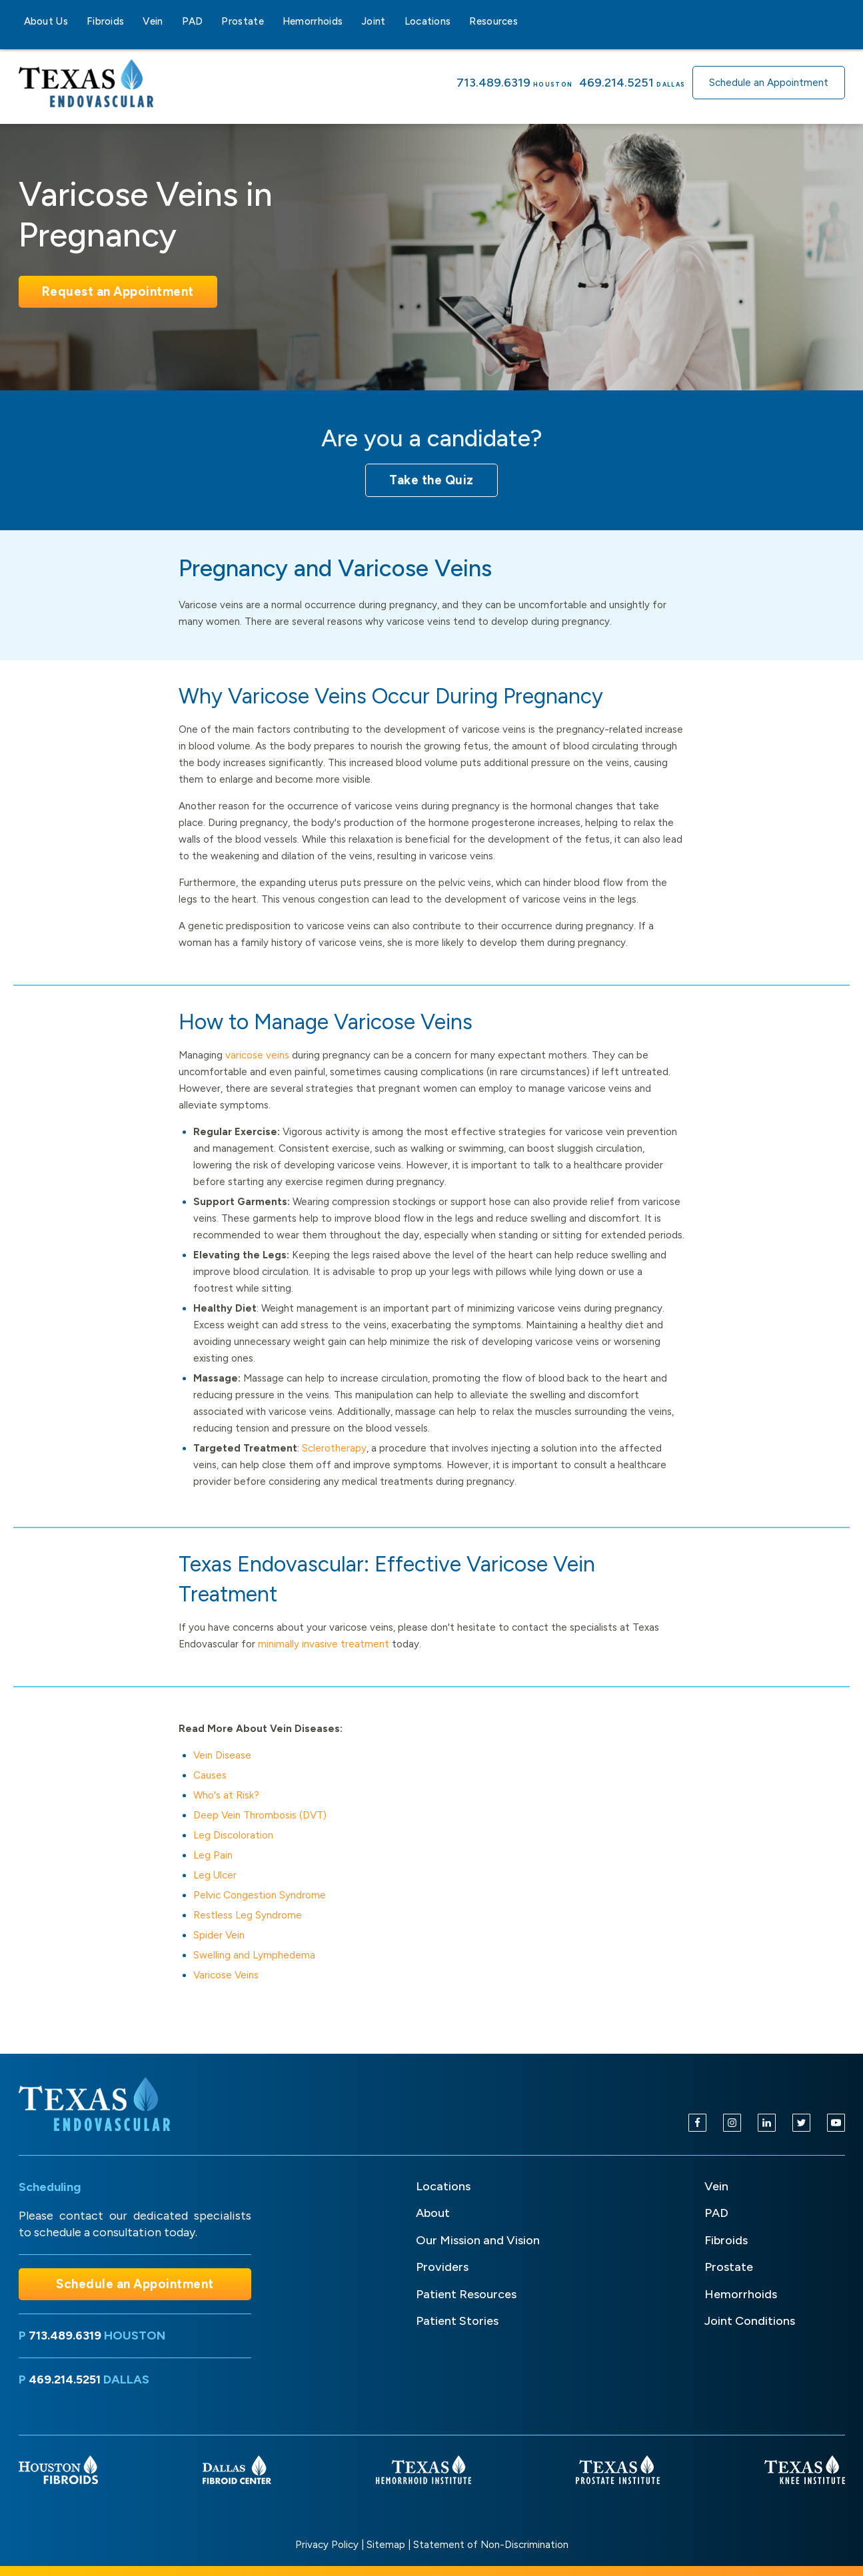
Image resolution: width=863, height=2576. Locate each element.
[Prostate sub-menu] (272, 21)
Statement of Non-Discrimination (490, 2545)
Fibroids (105, 21)
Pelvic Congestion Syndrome (259, 1895)
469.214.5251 (616, 82)
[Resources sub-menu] (525, 21)
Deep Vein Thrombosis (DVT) (260, 1815)
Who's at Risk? (226, 1795)
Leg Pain (213, 1855)
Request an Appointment (118, 291)
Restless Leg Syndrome (247, 1915)
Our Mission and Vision (478, 2240)
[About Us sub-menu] (76, 21)
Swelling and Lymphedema (254, 1955)
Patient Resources (466, 2294)
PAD (192, 21)
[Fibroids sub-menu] (132, 21)
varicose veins (257, 1055)
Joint (373, 21)
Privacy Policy (327, 2545)
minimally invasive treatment (323, 1644)
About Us (46, 21)
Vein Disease (222, 1755)
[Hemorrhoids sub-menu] (350, 21)
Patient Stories (457, 2321)
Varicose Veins (226, 1975)
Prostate (242, 21)
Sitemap (386, 2545)
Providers (442, 2267)
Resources (493, 21)
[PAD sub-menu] (210, 21)
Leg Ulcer (215, 1875)
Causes (210, 1775)
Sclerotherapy (334, 1448)
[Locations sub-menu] (458, 21)
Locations (428, 21)
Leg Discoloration (233, 1835)
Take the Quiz (431, 480)
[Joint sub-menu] (394, 21)
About (433, 2213)
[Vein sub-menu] (171, 21)
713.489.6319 (493, 82)
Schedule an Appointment (768, 83)
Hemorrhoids (313, 21)
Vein (153, 21)
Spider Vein (219, 1935)
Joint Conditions (749, 2321)
